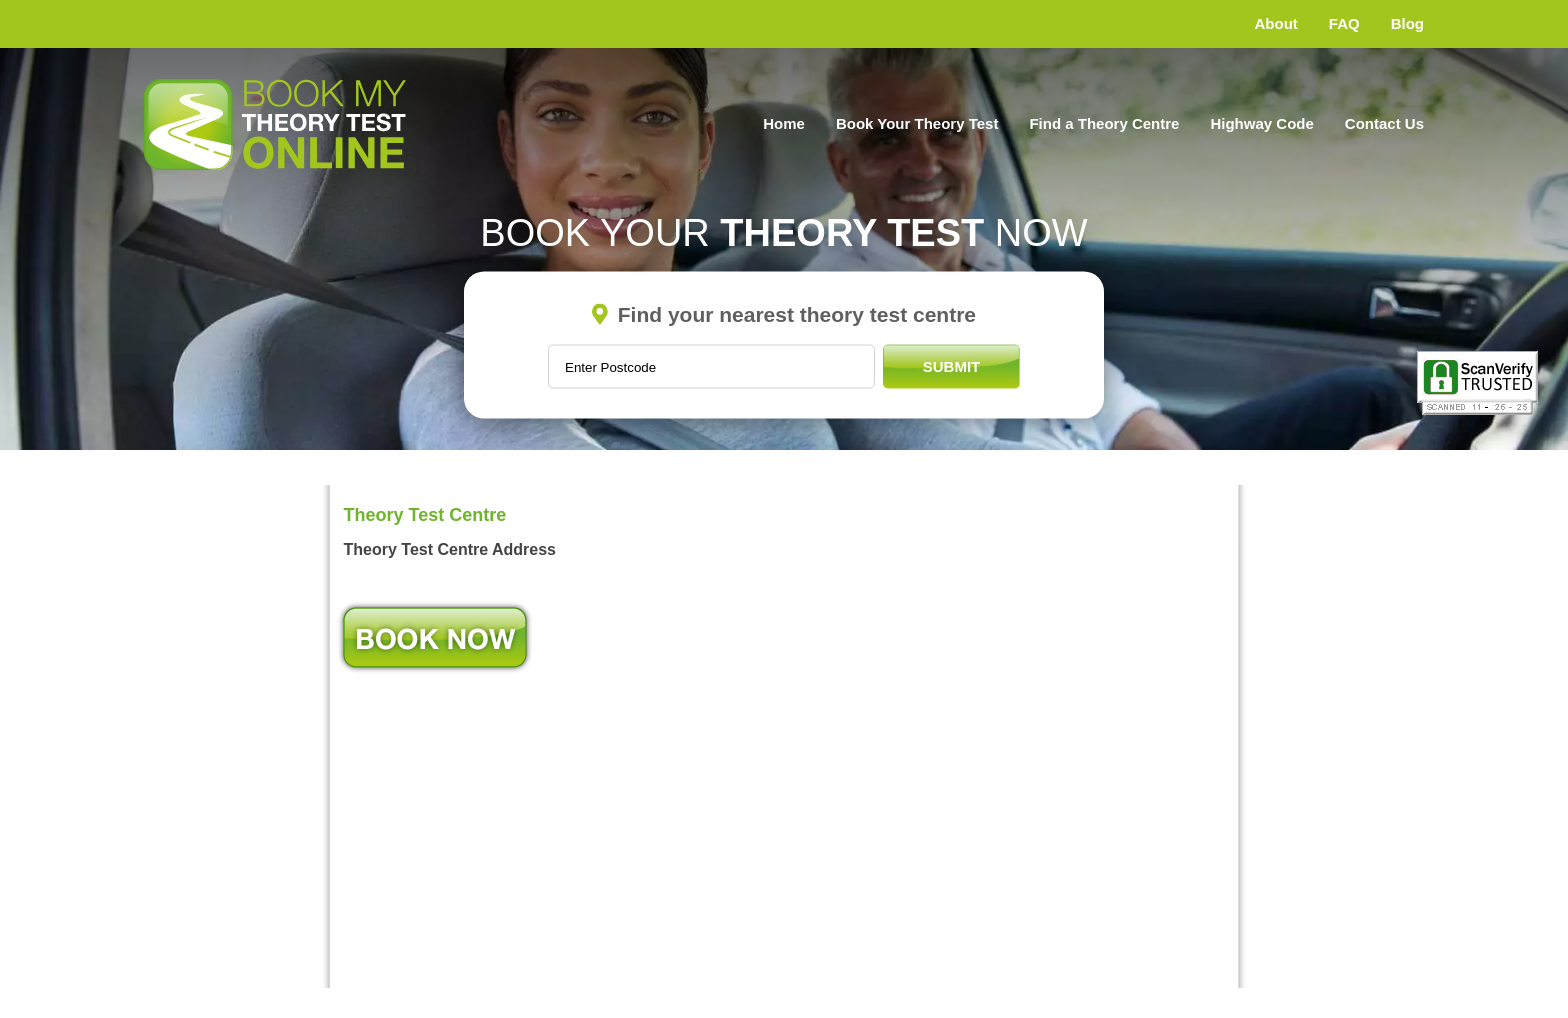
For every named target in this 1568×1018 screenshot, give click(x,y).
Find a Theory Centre (1104, 123)
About (1276, 23)
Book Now (435, 637)
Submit (952, 366)
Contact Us (1384, 123)
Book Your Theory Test (917, 123)
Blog (1407, 23)
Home (784, 123)
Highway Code (1261, 123)
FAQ (1344, 23)
